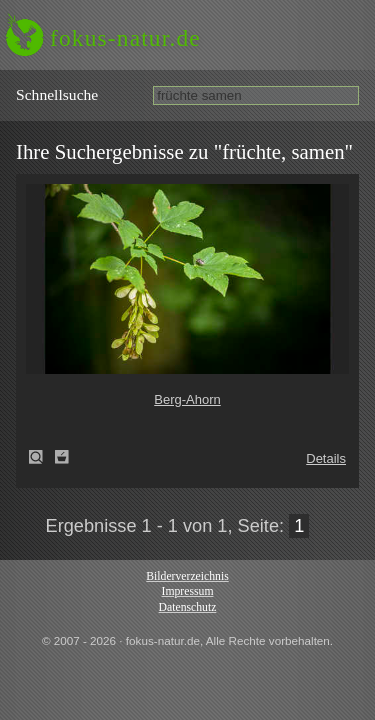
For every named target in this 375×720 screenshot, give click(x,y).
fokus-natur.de (125, 38)
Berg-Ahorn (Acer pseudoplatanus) (42, 457)
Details (326, 458)
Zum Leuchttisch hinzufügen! (62, 457)
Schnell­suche (57, 94)
